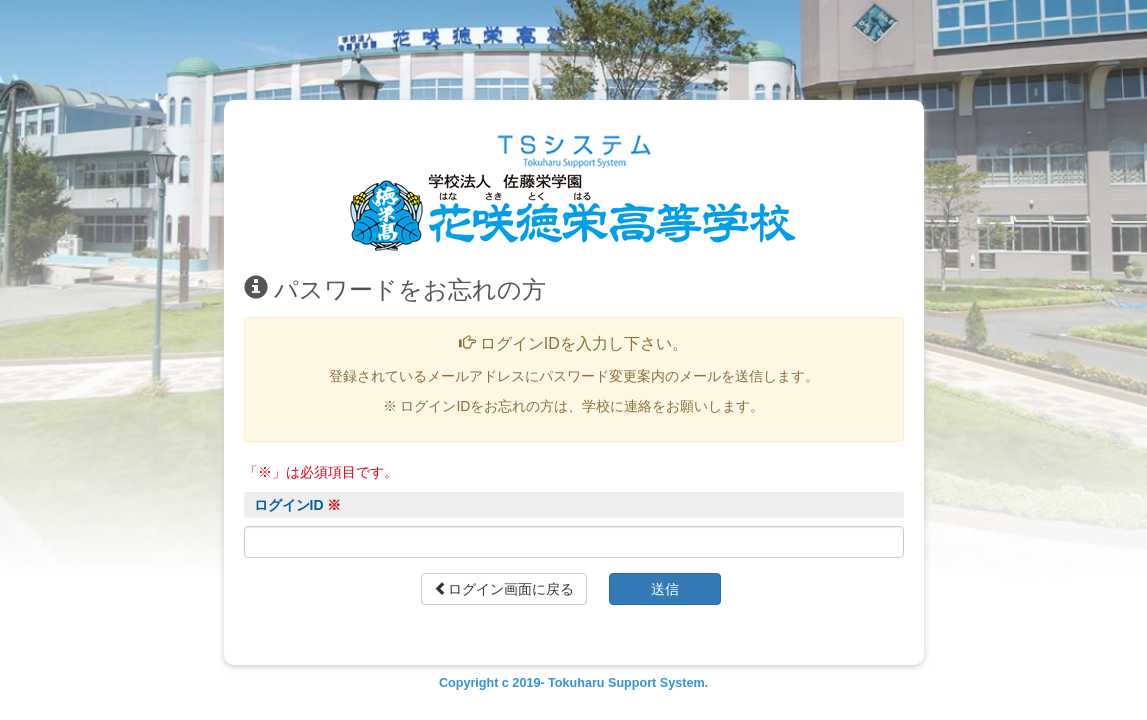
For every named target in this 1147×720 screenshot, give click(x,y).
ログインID (298, 505)
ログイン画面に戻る (504, 589)
